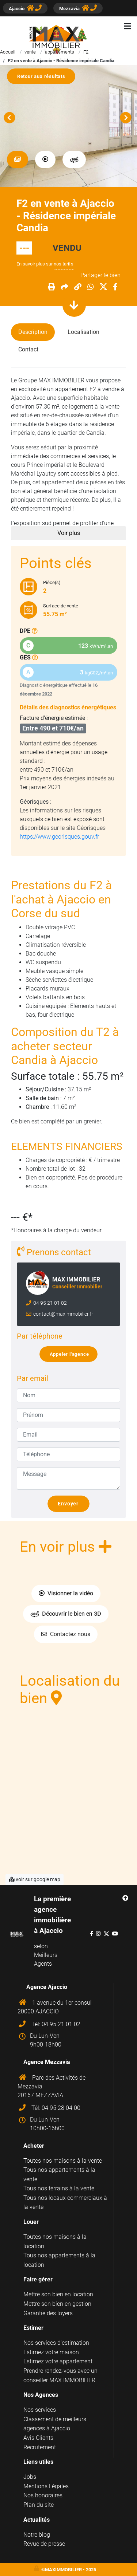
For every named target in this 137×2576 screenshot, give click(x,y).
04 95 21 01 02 (49, 1303)
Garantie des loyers (48, 2313)
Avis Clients (38, 2437)
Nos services (39, 2409)
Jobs (29, 2476)
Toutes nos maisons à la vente (62, 2160)
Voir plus (68, 532)
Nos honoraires (42, 2495)
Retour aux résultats (44, 76)
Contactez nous (65, 1634)
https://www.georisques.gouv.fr (59, 836)
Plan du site (38, 2504)
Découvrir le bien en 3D (65, 1614)
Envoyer (71, 1504)
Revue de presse (44, 2543)
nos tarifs (63, 264)
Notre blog (36, 2534)
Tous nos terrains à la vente (58, 2188)
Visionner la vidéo (66, 1593)
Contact (28, 349)
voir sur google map (34, 1879)
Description (32, 331)
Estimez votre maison (51, 2352)
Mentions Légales (46, 2486)
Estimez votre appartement (57, 2361)
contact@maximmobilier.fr (62, 1314)
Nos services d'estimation (56, 2342)
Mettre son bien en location (58, 2294)
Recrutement (39, 2447)
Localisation (83, 331)
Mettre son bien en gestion (57, 2303)
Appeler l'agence (72, 1354)
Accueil (7, 52)
